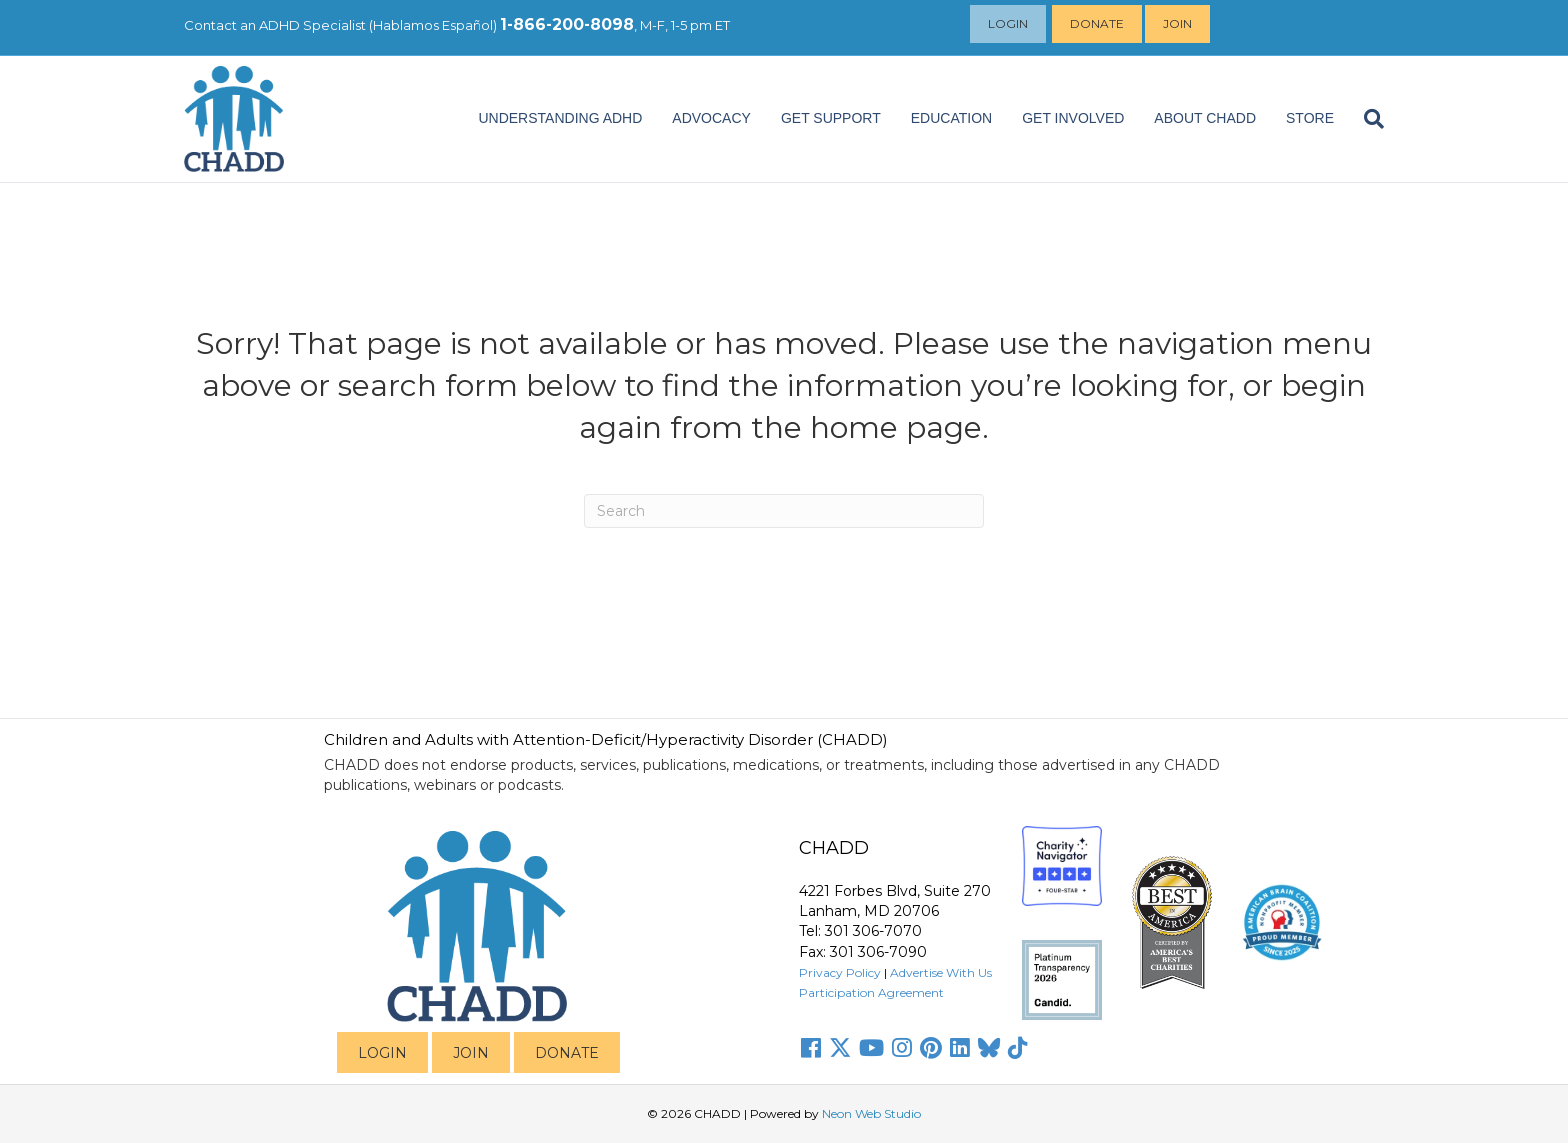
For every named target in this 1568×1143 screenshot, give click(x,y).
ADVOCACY (711, 118)
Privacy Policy (840, 972)
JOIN (471, 1053)
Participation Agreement (871, 992)
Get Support (831, 118)
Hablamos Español (433, 25)
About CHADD (1205, 118)
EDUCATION (951, 118)
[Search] (1366, 119)
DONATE (567, 1053)
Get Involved (1073, 118)
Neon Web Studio (871, 1113)
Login (1010, 23)
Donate (1099, 23)
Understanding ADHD (560, 118)
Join (1179, 23)
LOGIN (382, 1053)
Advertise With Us (941, 972)
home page (896, 427)
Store (1310, 118)
